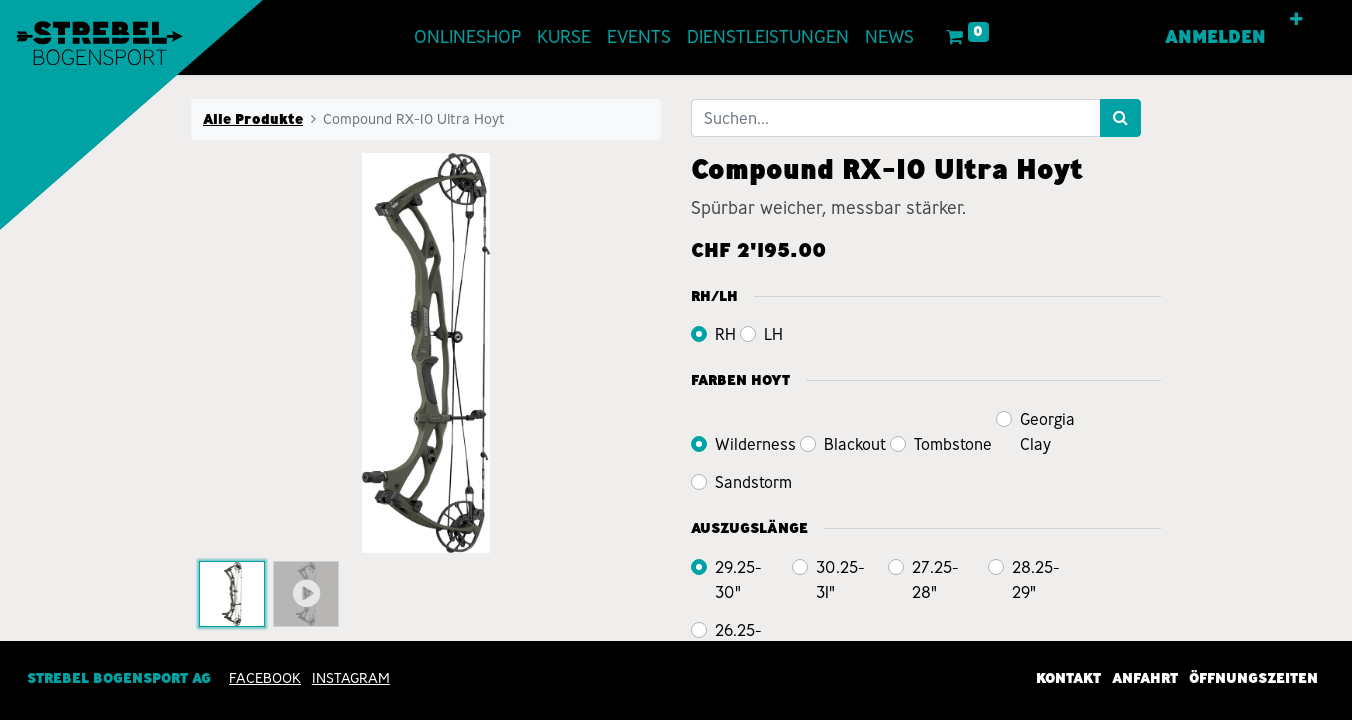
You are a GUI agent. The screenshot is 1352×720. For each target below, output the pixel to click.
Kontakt (1068, 678)
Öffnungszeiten (1253, 678)
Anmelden (1214, 37)
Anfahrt (1145, 678)
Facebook (265, 678)
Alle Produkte (253, 119)
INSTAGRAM (351, 678)
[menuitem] (468, 37)
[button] (1295, 20)
